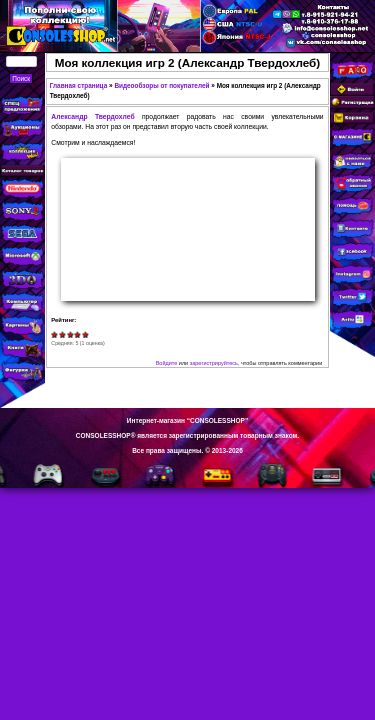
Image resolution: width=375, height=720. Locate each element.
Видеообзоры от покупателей (161, 85)
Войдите (167, 363)
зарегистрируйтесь (214, 363)
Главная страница (79, 85)
